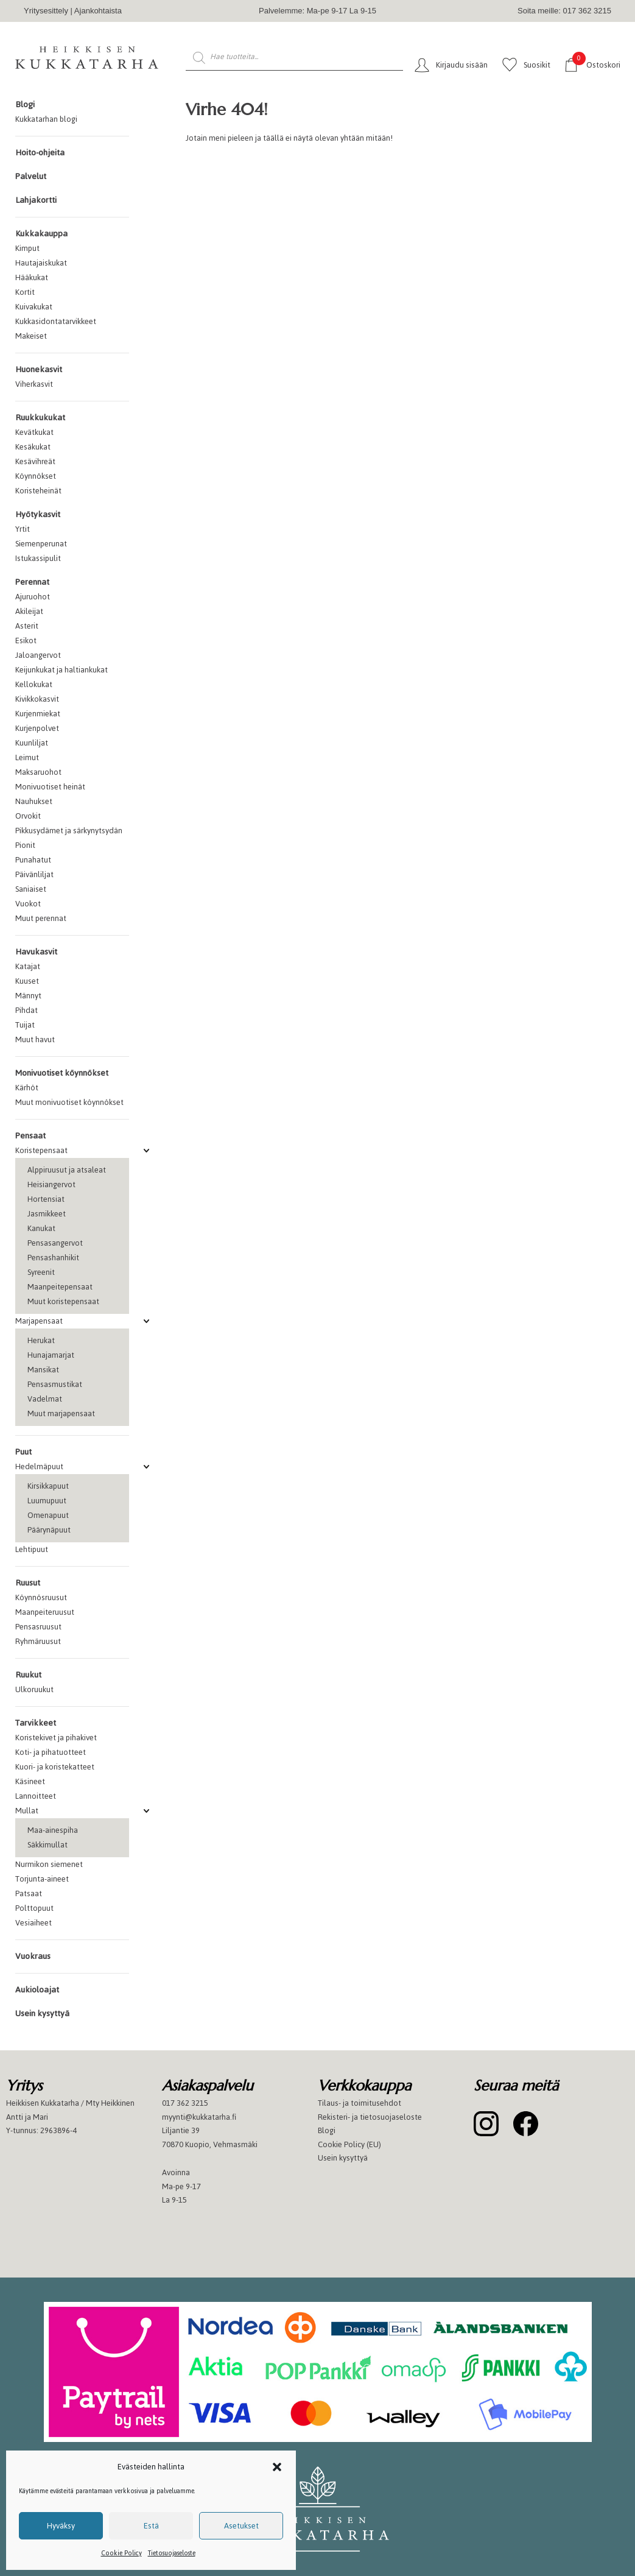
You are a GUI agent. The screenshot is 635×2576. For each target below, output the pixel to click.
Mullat (26, 1810)
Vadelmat (44, 1398)
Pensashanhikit (53, 1257)
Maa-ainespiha (52, 1830)
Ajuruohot (32, 596)
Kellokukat (33, 684)
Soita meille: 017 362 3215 (564, 10)
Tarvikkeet (35, 1723)
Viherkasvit (34, 384)
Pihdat (26, 1010)
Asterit (26, 625)
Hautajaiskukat (41, 262)
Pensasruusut (38, 1626)
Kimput (27, 248)
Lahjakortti (36, 200)
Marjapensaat (39, 1321)
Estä (151, 2525)
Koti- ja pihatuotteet (50, 1752)
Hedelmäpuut (39, 1466)
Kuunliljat (31, 742)
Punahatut (33, 859)
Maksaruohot (38, 772)
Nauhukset (33, 801)
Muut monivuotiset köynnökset (69, 1102)
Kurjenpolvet (37, 728)
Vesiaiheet (33, 1922)
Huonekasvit (38, 369)
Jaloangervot (38, 655)
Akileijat (29, 611)
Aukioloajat (37, 1989)
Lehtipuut (31, 1549)
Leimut (27, 757)
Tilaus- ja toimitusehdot (359, 2103)
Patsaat (28, 1893)
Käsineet (30, 1781)
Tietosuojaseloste (171, 2553)
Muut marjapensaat (61, 1413)
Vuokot (28, 903)
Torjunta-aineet (42, 1878)
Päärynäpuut (49, 1529)
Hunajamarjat (50, 1355)
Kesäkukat (33, 446)
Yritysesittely (46, 10)
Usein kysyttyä (42, 2013)
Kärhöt (26, 1087)
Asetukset (241, 2525)
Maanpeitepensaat (60, 1286)
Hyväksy (61, 2525)
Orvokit (28, 816)
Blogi (25, 104)
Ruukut (28, 1675)
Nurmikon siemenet (49, 1864)
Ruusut (27, 1583)
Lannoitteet (35, 1796)
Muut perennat (40, 918)
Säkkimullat (47, 1844)
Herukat (41, 1340)
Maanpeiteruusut (44, 1612)
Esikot (26, 640)
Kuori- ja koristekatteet (54, 1766)
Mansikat (43, 1369)
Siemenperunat (41, 543)
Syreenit (41, 1272)
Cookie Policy (121, 2553)
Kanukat (41, 1228)
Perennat (32, 582)
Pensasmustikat (54, 1384)
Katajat (27, 966)
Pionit (25, 845)
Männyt (28, 995)
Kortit (25, 292)
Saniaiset (30, 889)
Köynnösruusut (41, 1597)
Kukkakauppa (41, 233)
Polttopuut (34, 1908)
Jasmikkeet (46, 1213)
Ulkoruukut (34, 1689)
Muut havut (35, 1039)
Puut (23, 1452)
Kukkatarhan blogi (46, 119)
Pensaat (30, 1135)
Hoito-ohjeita (40, 152)
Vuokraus (33, 1956)
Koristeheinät (38, 490)
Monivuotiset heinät (50, 786)
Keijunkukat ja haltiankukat (61, 669)
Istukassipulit (38, 558)
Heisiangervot (51, 1184)
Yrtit (22, 529)
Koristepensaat (41, 1150)
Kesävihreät (35, 461)
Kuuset (27, 981)
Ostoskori (596, 64)
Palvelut (30, 176)
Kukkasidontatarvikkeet (55, 321)
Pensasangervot (55, 1243)
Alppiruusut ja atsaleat (66, 1169)
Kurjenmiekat (37, 713)
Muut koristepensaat (63, 1301)
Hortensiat (46, 1199)
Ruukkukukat (40, 417)
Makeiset (31, 336)
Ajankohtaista (98, 10)
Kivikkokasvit (37, 699)
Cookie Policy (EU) (349, 2144)
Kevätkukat (34, 432)
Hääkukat (31, 277)
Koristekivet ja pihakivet (56, 1737)
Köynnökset (35, 476)
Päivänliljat (34, 874)
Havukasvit (36, 952)
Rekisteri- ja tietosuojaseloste (370, 2117)
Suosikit (537, 64)
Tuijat (25, 1024)
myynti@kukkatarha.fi (199, 2117)
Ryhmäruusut (38, 1641)
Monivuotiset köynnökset (61, 1073)
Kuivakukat (33, 306)
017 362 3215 (185, 2103)
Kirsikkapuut (48, 1486)
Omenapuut (48, 1515)
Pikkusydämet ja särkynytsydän (68, 830)
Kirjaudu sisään (462, 64)
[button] (277, 2467)
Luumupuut (46, 1500)
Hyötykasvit (37, 514)
